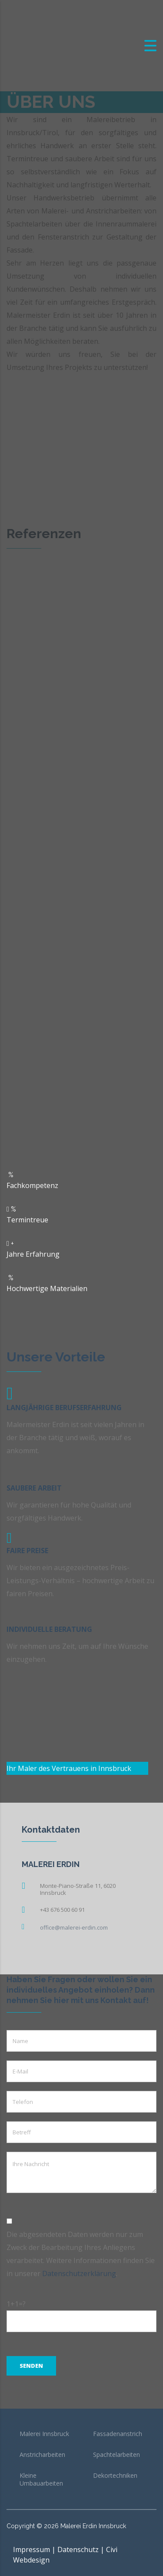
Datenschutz (78, 2549)
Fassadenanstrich (117, 2434)
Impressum (31, 2549)
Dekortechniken (115, 2475)
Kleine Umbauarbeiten (41, 2479)
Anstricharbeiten (42, 2455)
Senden (31, 2366)
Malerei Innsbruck (44, 2434)
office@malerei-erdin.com (74, 1927)
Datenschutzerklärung (79, 2273)
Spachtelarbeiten (116, 2455)
